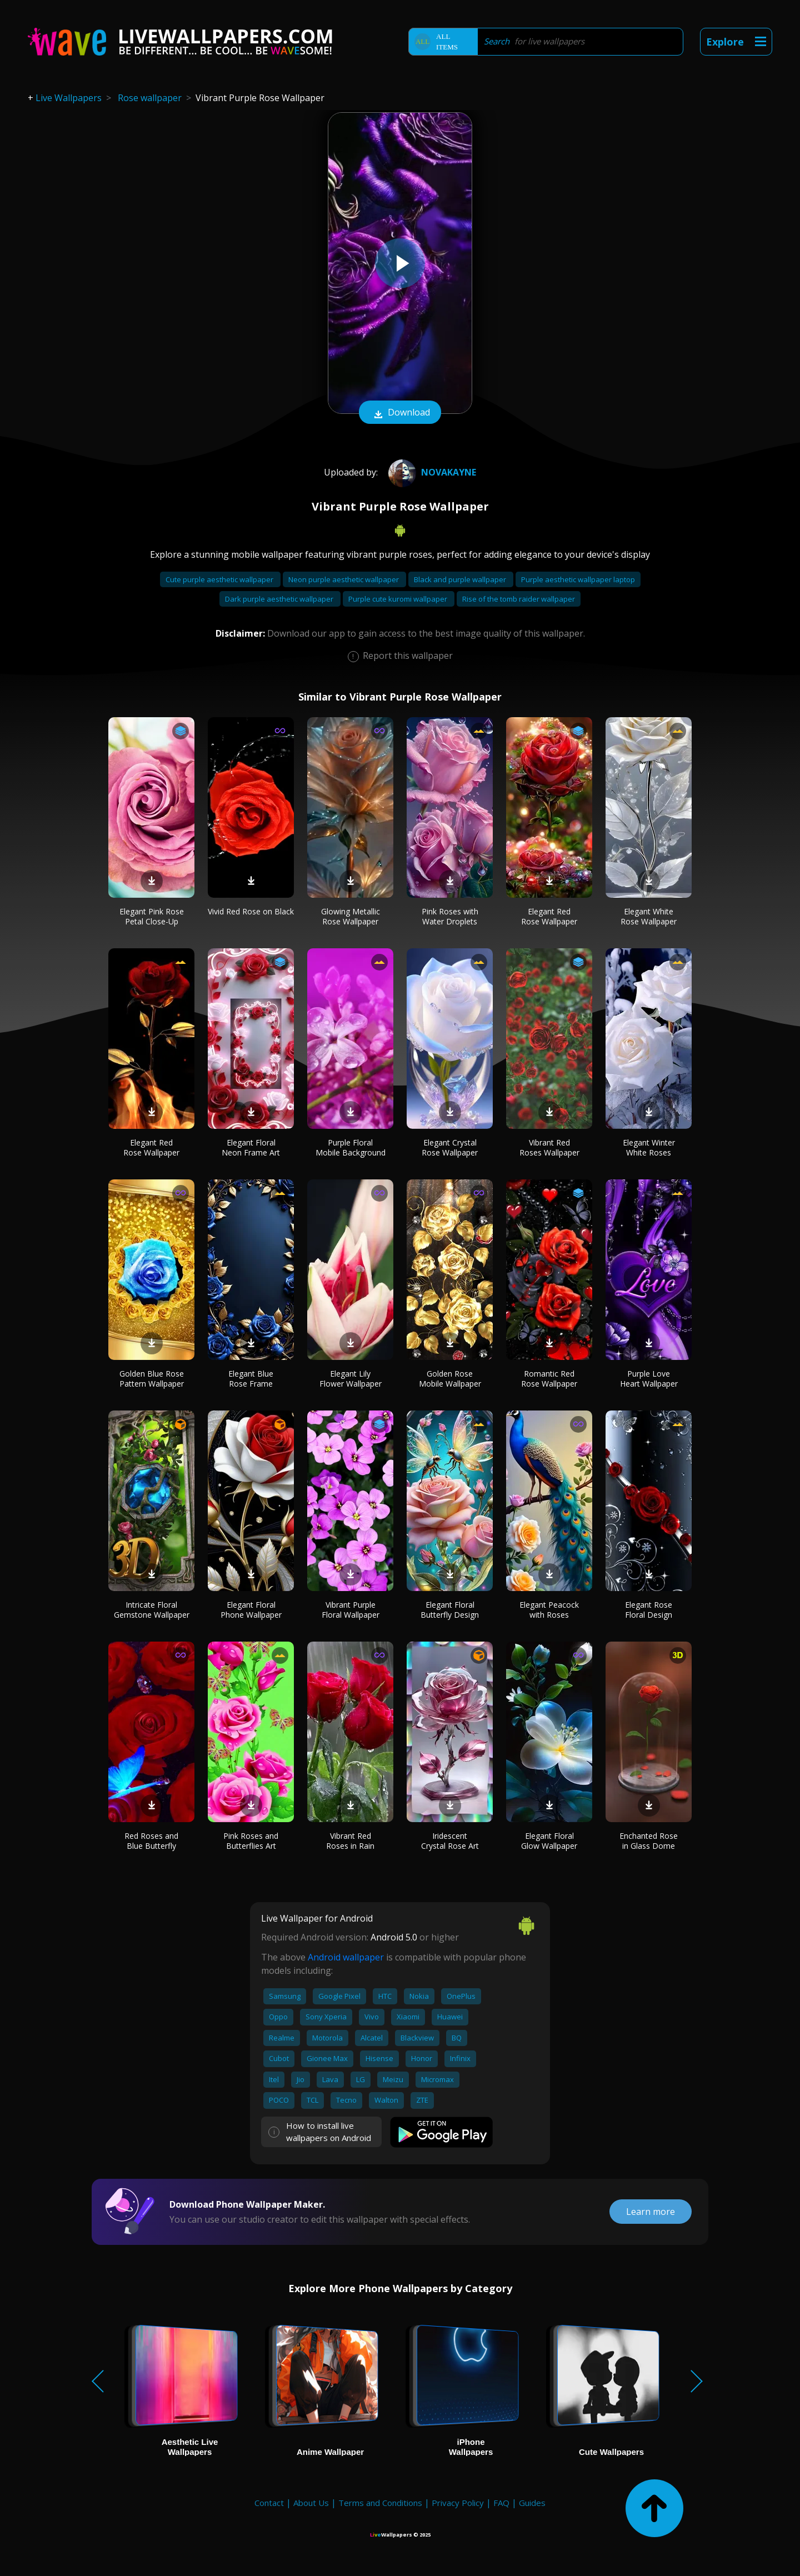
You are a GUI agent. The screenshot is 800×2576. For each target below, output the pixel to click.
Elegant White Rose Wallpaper (649, 916)
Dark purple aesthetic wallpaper (280, 599)
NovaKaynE (431, 472)
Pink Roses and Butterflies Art (250, 1840)
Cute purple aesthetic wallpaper (220, 579)
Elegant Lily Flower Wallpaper (350, 1378)
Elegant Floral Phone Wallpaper (251, 1609)
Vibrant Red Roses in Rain (350, 1840)
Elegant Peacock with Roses (549, 1609)
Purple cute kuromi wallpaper (398, 599)
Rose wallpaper (150, 98)
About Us (311, 2502)
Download (400, 413)
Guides (532, 2502)
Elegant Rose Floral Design (648, 1609)
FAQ (501, 2502)
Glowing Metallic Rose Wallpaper (350, 916)
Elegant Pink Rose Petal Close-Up (151, 916)
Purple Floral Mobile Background (351, 1147)
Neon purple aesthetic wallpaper (344, 579)
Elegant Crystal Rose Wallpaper (450, 1147)
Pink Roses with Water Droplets (450, 916)
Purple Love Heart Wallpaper (649, 1378)
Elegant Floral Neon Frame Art (251, 1147)
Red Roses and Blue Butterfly (151, 1840)
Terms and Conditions (380, 2502)
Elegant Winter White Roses (649, 1147)
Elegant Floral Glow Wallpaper (549, 1840)
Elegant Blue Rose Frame (250, 1378)
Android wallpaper (346, 1957)
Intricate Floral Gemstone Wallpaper (151, 1609)
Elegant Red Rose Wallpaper (549, 916)
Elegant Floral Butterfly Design (450, 1609)
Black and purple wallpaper (461, 579)
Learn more (650, 2211)
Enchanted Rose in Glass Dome (648, 1840)
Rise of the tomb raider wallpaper (518, 599)
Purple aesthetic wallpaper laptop (578, 579)
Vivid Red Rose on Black (251, 911)
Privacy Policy (458, 2502)
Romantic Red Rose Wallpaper (549, 1378)
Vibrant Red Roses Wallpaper (549, 1147)
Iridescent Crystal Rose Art (450, 1840)
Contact (269, 2502)
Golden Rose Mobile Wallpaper (450, 1378)
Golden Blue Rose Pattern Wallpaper (151, 1378)
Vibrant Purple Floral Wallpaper (350, 1609)
